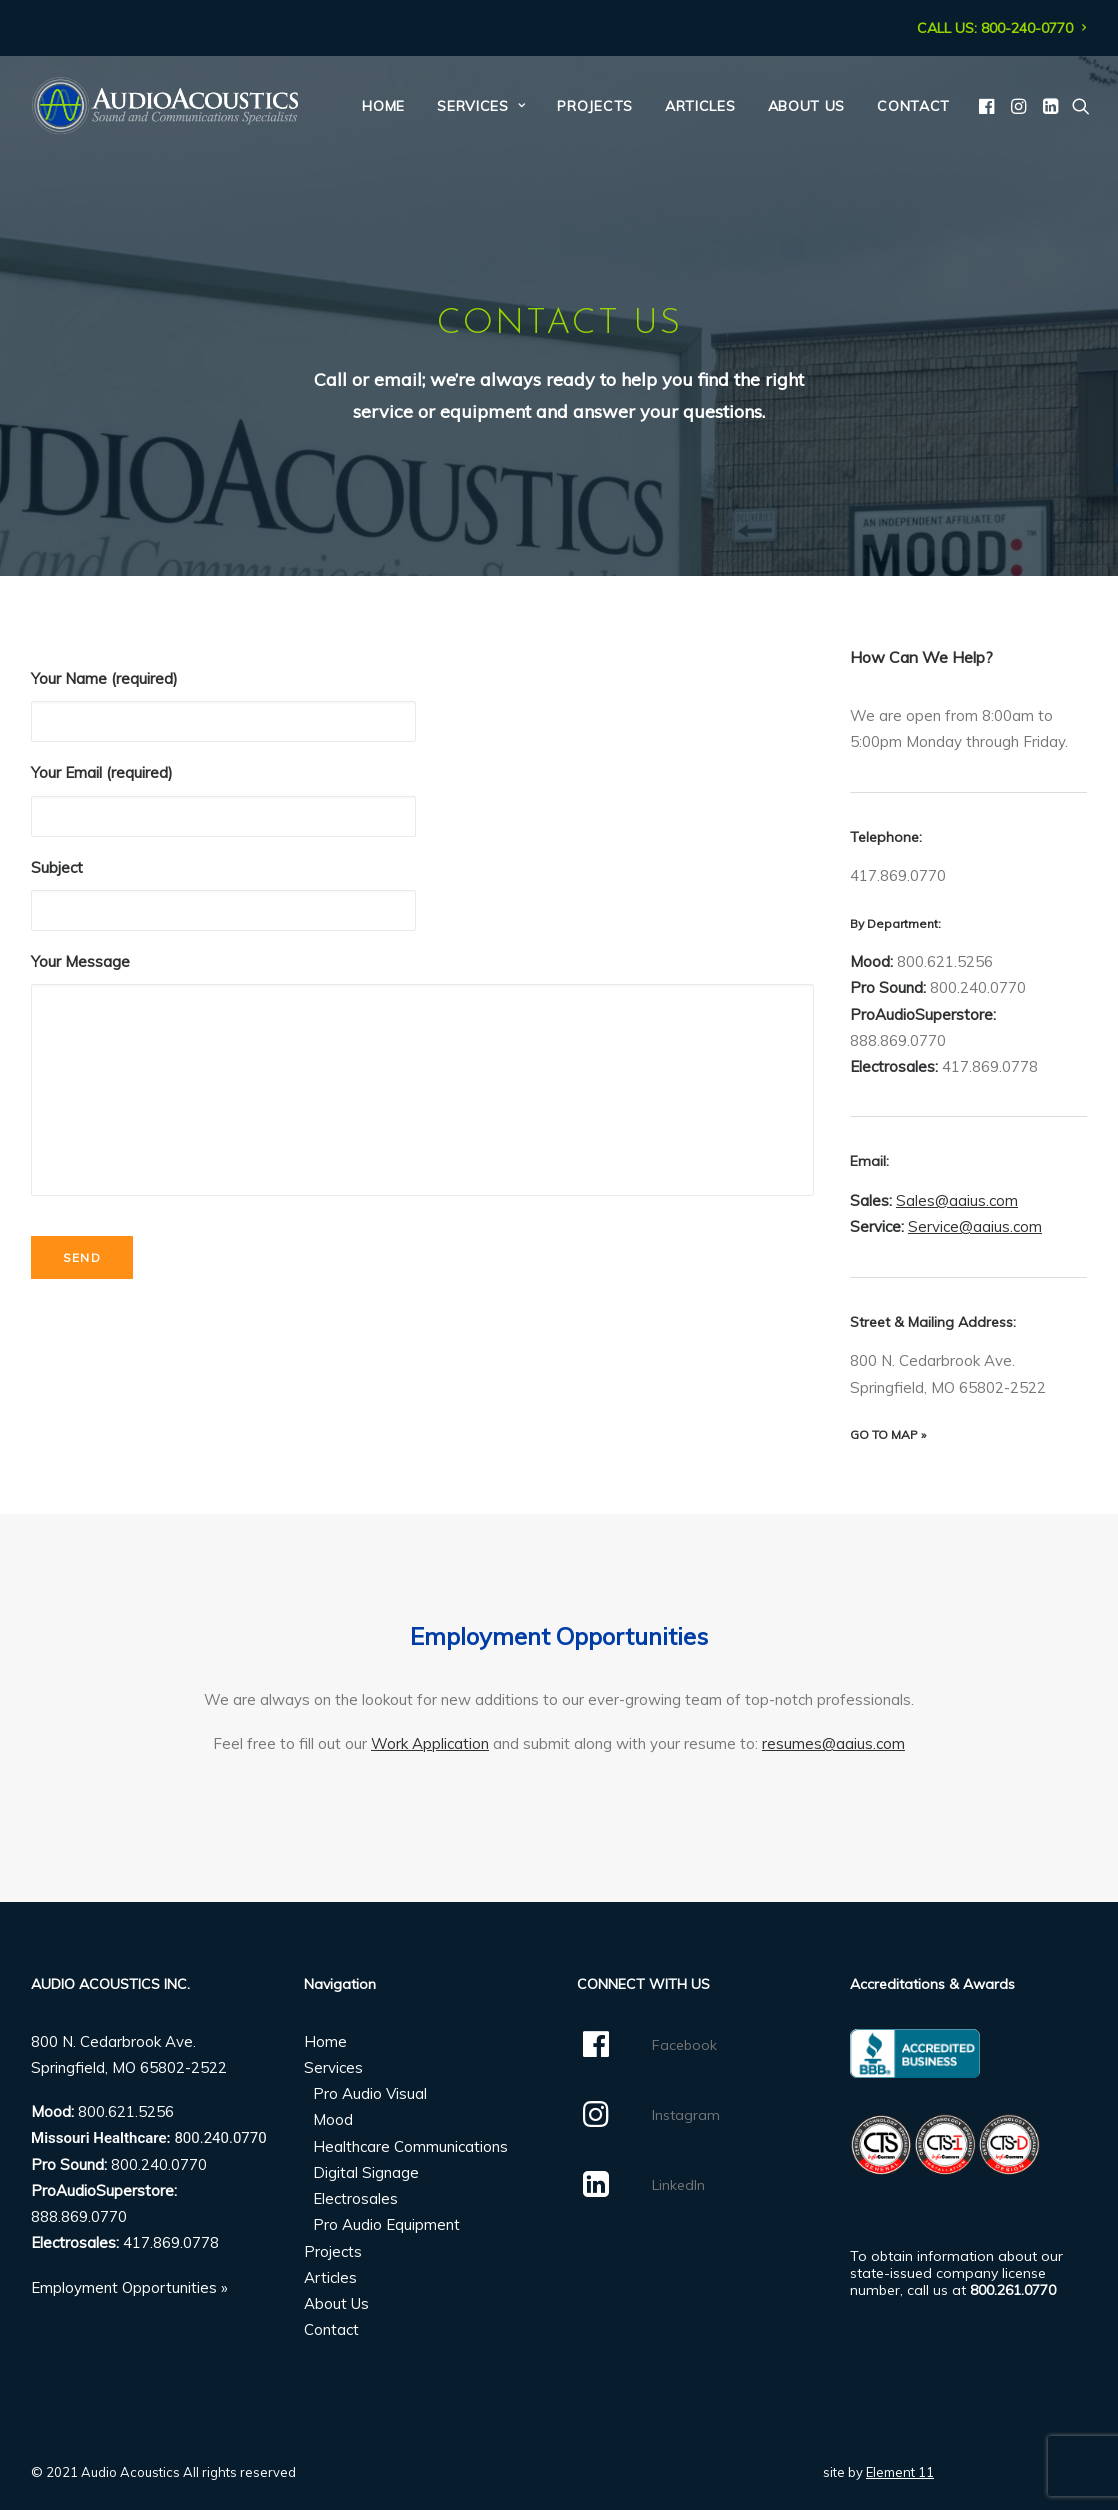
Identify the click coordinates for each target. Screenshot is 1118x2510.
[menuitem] (1002, 28)
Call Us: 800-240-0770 (1002, 28)
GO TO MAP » (888, 1434)
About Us (807, 106)
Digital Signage (366, 2172)
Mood (333, 2119)
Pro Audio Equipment (386, 2224)
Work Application (430, 1743)
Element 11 (900, 2472)
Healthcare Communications (410, 2146)
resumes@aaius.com (833, 1743)
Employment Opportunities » (129, 2287)
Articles (700, 106)
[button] (988, 106)
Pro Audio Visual (370, 2093)
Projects (595, 106)
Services (481, 106)
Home (383, 106)
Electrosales (355, 2198)
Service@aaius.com (975, 1226)
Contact (913, 106)
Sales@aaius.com (957, 1200)
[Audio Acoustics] (165, 106)
